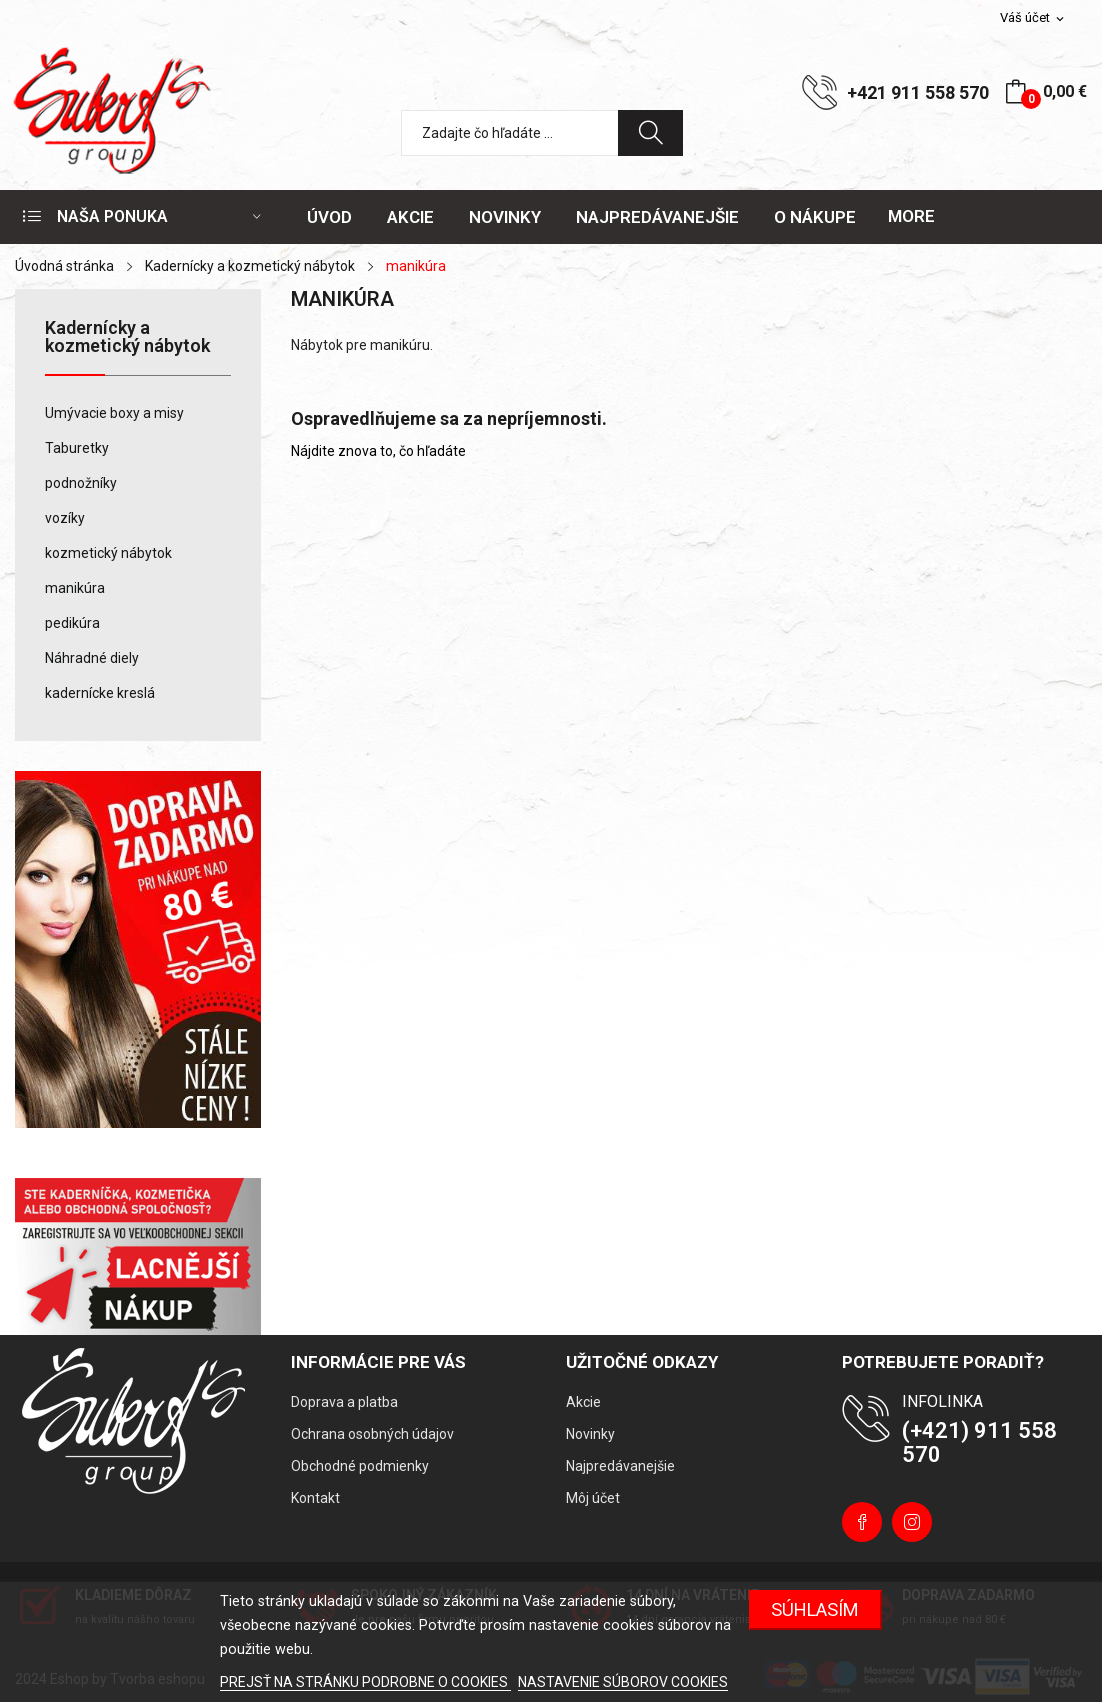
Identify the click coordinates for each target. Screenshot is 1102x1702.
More (911, 216)
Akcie (583, 1402)
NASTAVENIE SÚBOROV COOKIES (623, 1682)
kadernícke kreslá (100, 693)
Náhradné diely (92, 658)
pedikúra (72, 623)
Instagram (912, 1522)
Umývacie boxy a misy (114, 413)
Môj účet (593, 1498)
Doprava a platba (344, 1402)
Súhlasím (815, 1609)
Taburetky (77, 448)
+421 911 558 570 (918, 92)
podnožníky (81, 483)
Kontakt (315, 1498)
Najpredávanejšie (620, 1466)
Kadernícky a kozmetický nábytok (127, 337)
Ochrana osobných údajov (372, 1434)
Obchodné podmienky (360, 1466)
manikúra (75, 588)
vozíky (65, 518)
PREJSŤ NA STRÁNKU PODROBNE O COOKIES (365, 1682)
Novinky (590, 1434)
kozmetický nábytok (108, 553)
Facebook (862, 1522)
